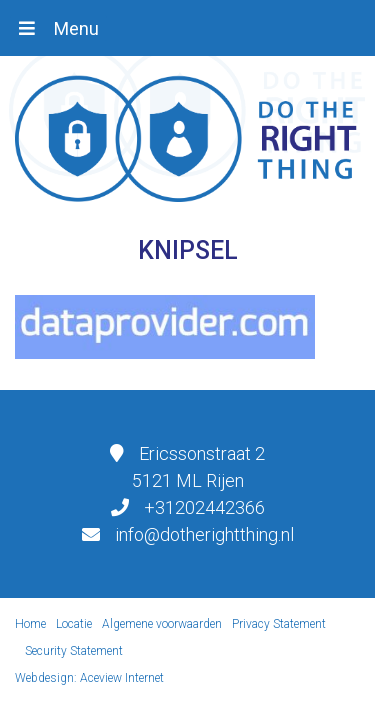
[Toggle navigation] (58, 28)
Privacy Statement (279, 624)
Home (30, 624)
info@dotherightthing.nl (204, 534)
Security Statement (74, 651)
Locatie (74, 624)
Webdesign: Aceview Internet (89, 678)
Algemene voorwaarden (162, 624)
